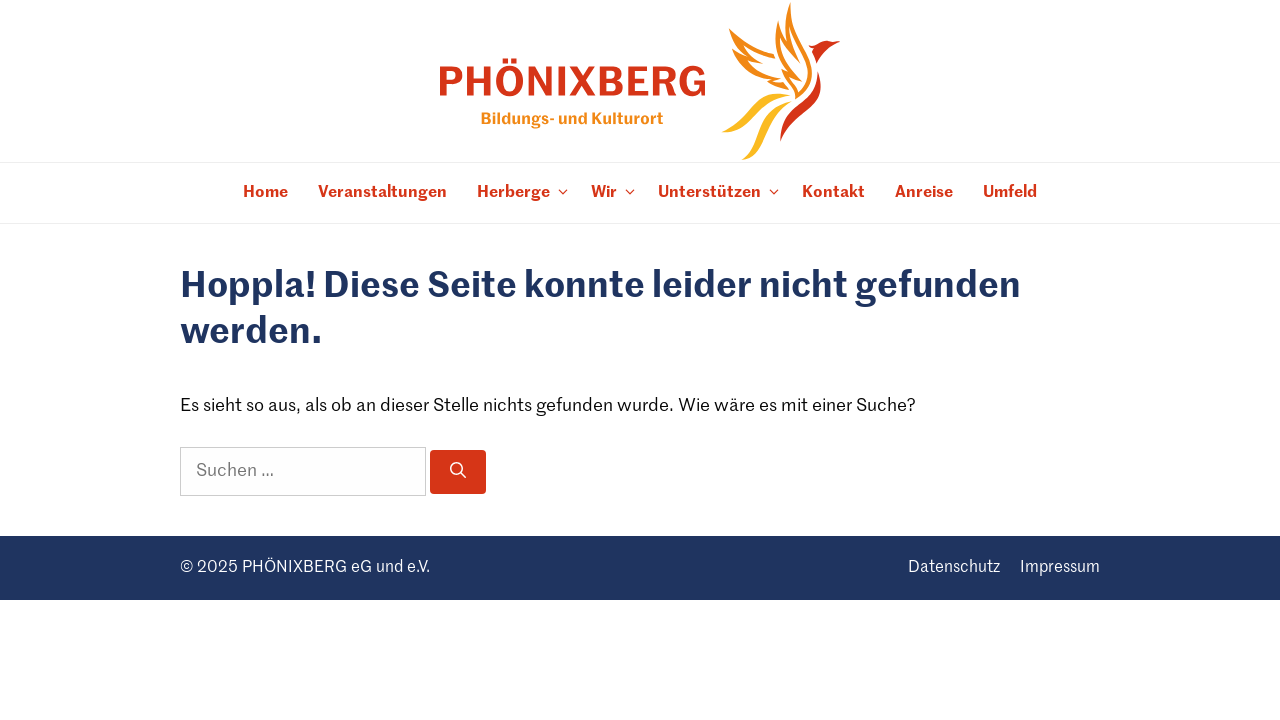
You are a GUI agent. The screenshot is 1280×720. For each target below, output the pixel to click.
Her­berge (526, 193)
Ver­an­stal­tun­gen (382, 193)
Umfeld (1010, 193)
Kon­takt (833, 193)
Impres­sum (1060, 568)
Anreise (924, 193)
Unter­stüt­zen (722, 193)
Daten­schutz (954, 568)
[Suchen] (458, 472)
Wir (617, 193)
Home (265, 193)
